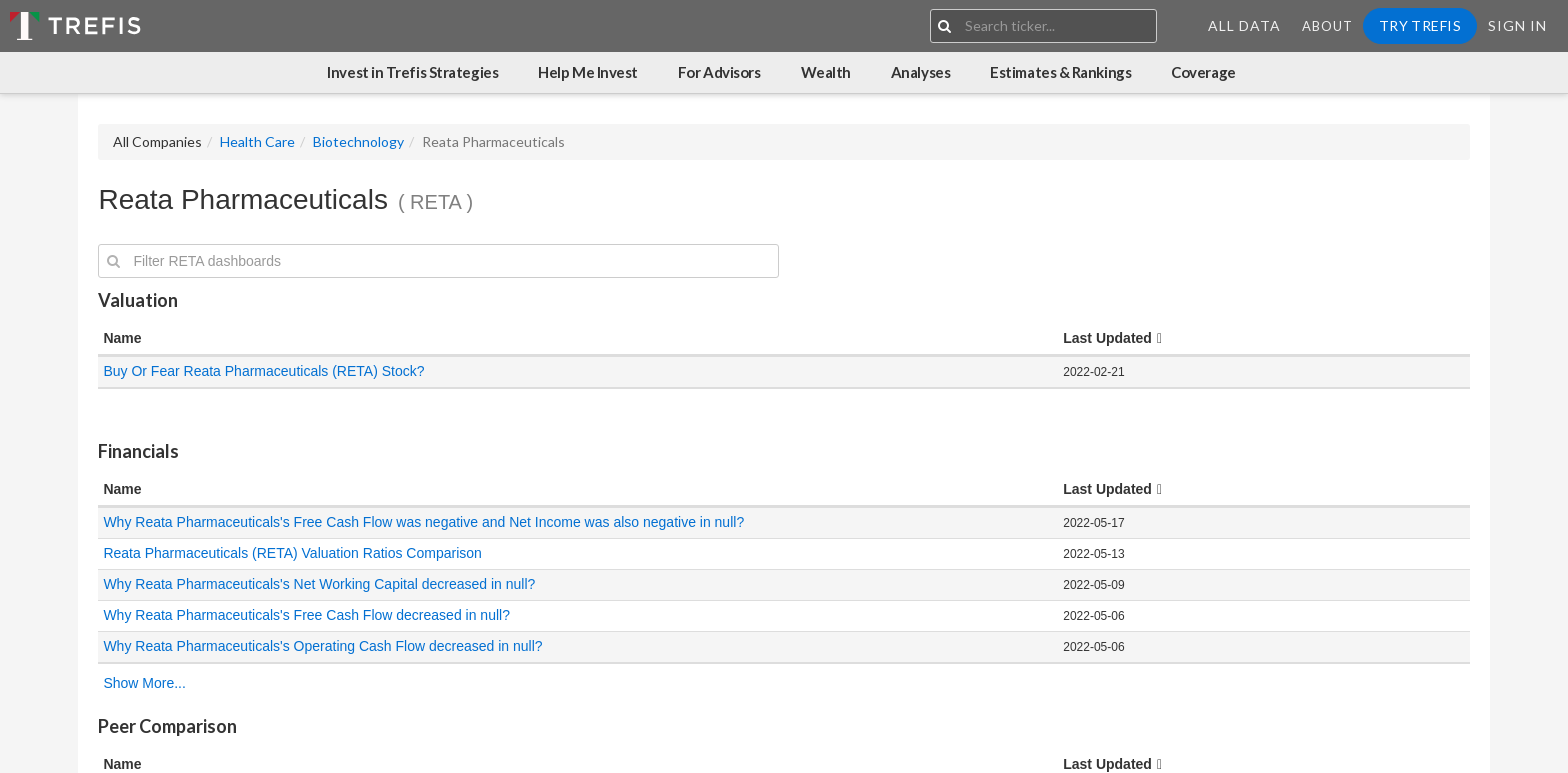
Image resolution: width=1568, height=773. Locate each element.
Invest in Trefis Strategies (412, 72)
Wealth (826, 72)
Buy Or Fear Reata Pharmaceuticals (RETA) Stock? (263, 371)
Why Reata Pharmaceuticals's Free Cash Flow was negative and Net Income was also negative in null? (423, 522)
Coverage (1203, 72)
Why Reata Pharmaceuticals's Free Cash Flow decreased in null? (308, 615)
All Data (1244, 25)
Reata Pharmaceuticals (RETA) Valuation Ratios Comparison (292, 553)
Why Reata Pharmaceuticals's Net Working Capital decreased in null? (321, 584)
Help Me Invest (588, 72)
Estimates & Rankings (1060, 72)
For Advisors (719, 72)
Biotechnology (358, 141)
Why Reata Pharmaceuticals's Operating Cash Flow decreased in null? (324, 646)
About (1327, 26)
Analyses (920, 72)
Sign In (1517, 25)
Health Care (257, 141)
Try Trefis (1420, 25)
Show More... (144, 683)
